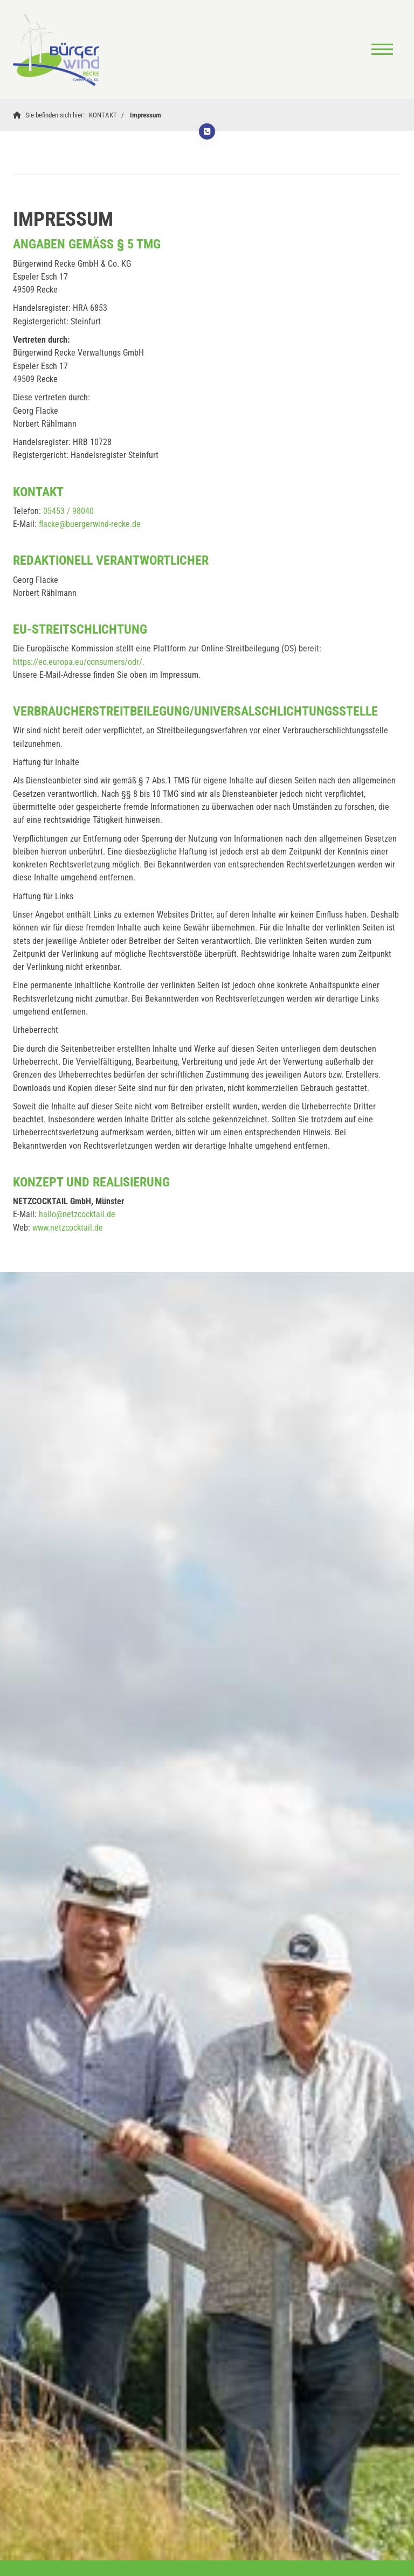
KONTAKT (103, 115)
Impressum (145, 115)
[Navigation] (382, 49)
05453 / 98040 (68, 511)
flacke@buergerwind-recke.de (90, 524)
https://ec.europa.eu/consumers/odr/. (78, 662)
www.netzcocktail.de (67, 1228)
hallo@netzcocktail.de (77, 1214)
